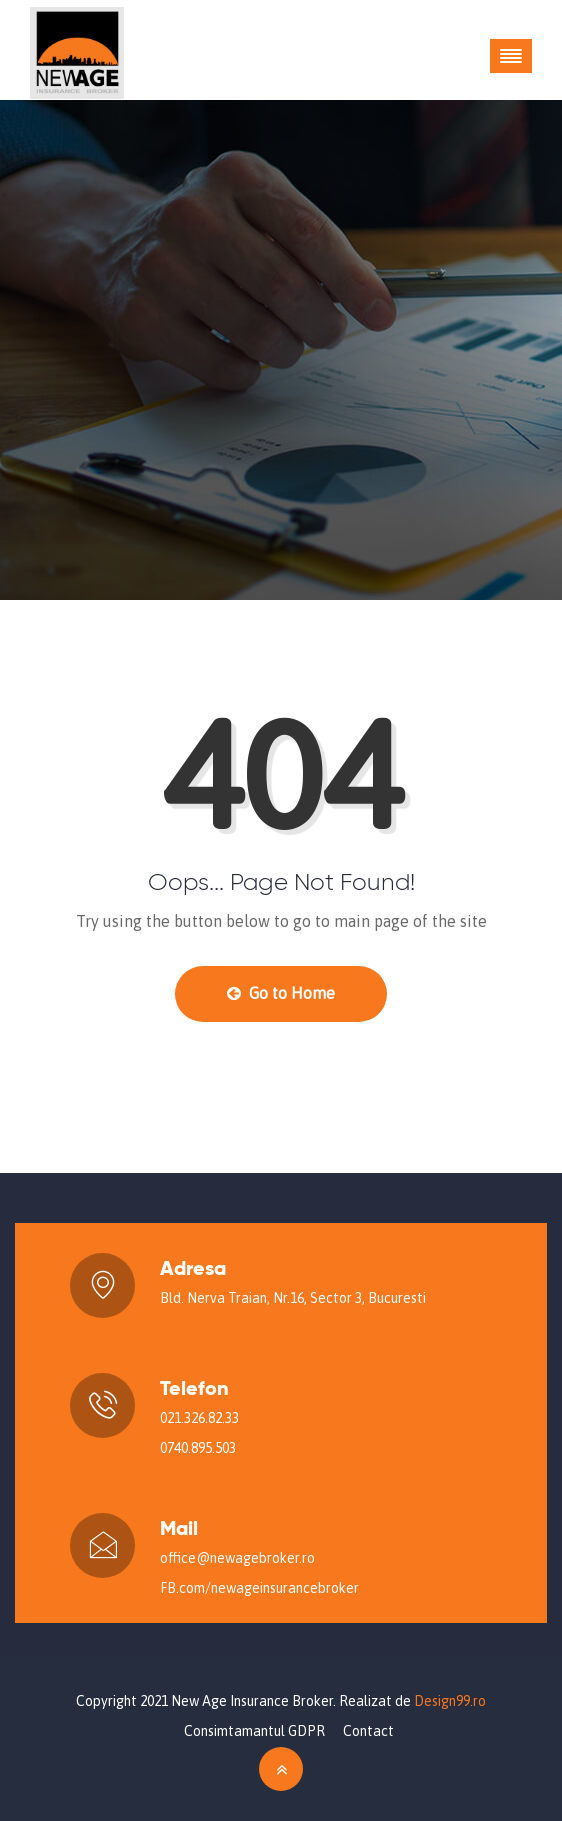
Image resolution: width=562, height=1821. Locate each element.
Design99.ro (450, 1701)
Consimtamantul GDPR (254, 1731)
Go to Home (281, 993)
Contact (368, 1731)
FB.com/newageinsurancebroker (259, 1588)
